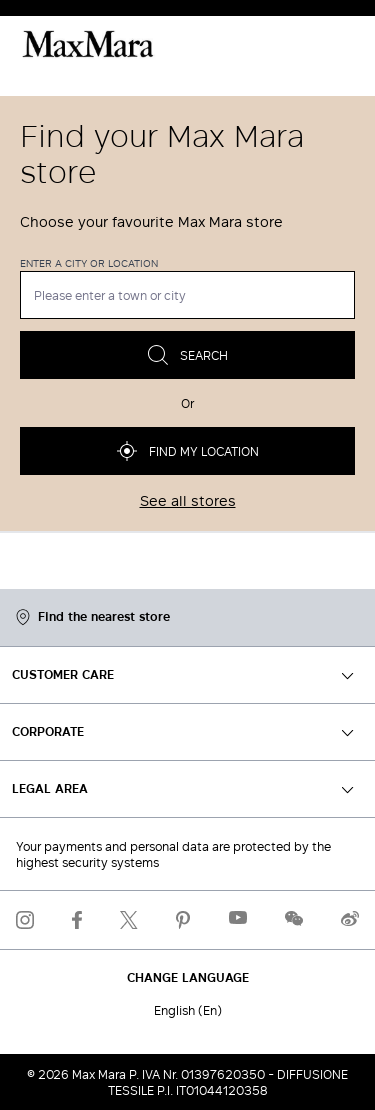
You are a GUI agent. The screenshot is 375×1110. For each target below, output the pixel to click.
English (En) (188, 1010)
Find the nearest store (93, 617)
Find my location (188, 451)
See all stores (188, 501)
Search (188, 355)
